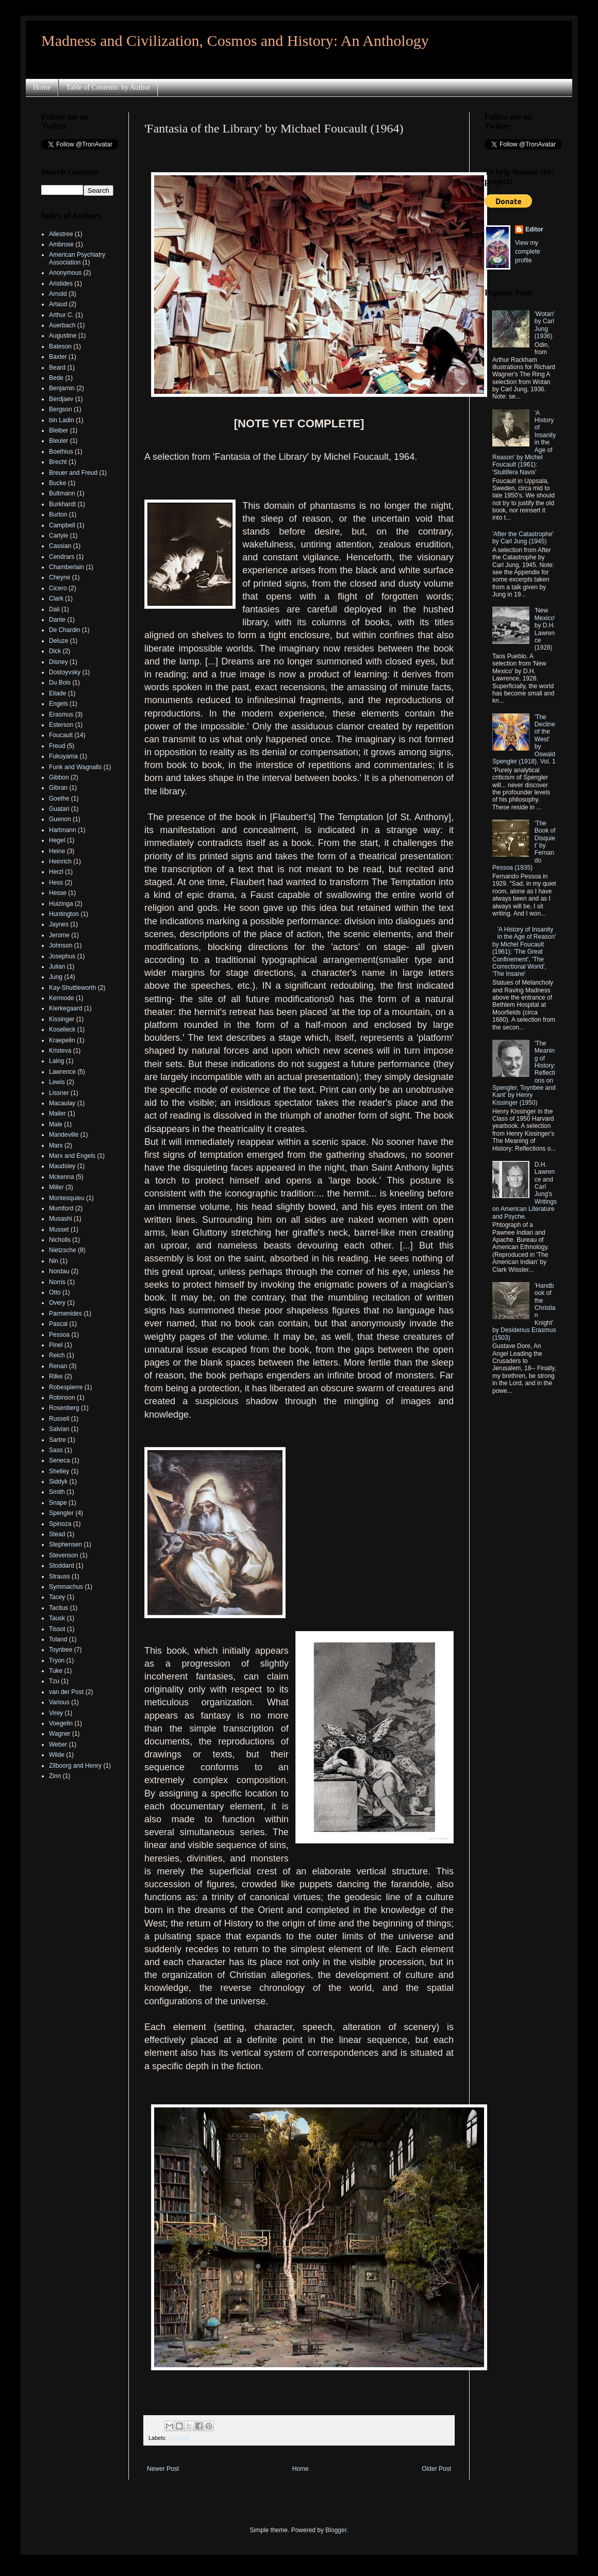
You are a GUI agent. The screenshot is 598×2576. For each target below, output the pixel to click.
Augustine (62, 335)
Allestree (61, 234)
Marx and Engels (72, 1155)
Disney (58, 662)
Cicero (58, 588)
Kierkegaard (65, 1008)
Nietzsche (62, 1250)
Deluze (58, 640)
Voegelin (61, 1723)
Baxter (58, 356)
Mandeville (63, 1134)
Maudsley (62, 1166)
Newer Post (163, 2468)
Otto (55, 1292)
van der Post (66, 1692)
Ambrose (61, 244)
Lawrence (62, 1071)
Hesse (58, 892)
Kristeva (60, 1050)
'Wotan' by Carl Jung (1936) (545, 325)
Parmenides (65, 1313)
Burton (58, 514)
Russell (59, 1418)
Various (59, 1702)
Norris (57, 1282)
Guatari (59, 808)
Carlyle (58, 535)
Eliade (57, 693)
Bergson (60, 409)
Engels (58, 703)
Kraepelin (62, 1040)
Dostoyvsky (64, 672)
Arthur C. (61, 315)
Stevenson (63, 1555)
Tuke (55, 1670)
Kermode (61, 998)
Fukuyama (63, 756)
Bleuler (58, 440)
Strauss (59, 1576)
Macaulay (62, 1103)
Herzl (56, 871)
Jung (55, 976)
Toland (58, 1639)
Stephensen (65, 1544)
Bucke (57, 483)
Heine (57, 851)
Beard (57, 367)
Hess (56, 882)
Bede (56, 377)
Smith (57, 1491)
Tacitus (58, 1607)
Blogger (335, 2530)
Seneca (59, 1460)
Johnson (60, 945)
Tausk (57, 1618)
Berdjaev (61, 399)
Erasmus (61, 714)
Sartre (57, 1439)
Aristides (61, 283)
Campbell (62, 525)
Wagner (60, 1733)
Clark (56, 598)
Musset (59, 1229)
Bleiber (58, 430)
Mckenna (61, 1177)
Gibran (58, 787)
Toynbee (60, 1649)
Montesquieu (67, 1198)
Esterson (61, 724)
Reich (57, 1355)
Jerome (59, 935)
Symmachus (66, 1586)
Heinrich (60, 861)
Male (55, 1124)
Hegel (57, 840)
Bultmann (62, 493)
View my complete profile (527, 251)
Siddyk (58, 1481)
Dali (54, 609)
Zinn (55, 1776)
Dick (55, 651)
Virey (56, 1713)
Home (42, 87)
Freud (57, 746)
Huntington (64, 914)
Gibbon (59, 777)
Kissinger (61, 1019)
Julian (57, 966)
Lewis (57, 1082)
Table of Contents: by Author (108, 87)
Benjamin (62, 388)
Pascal (58, 1323)
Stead (57, 1534)
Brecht (58, 462)
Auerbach (62, 325)
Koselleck (62, 1029)
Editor (534, 229)
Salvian (59, 1429)
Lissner (59, 1092)
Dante (57, 619)
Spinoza (60, 1523)
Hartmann (62, 830)
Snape (58, 1502)
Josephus (62, 956)
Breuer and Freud (73, 472)
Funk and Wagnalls (75, 767)
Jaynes (59, 924)
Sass (56, 1450)
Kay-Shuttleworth (72, 987)
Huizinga (61, 903)
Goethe (59, 798)
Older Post (436, 2468)
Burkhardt (62, 504)
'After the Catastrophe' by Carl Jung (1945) (523, 537)
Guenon (60, 819)
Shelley (59, 1471)
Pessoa (59, 1334)
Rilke (56, 1376)
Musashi (60, 1218)
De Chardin (64, 630)
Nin (53, 1261)
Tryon (56, 1660)
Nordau (59, 1271)
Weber (58, 1744)
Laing (56, 1061)
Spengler (61, 1513)
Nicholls (60, 1239)
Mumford (61, 1208)
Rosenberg (64, 1407)
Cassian (60, 546)
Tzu (54, 1681)
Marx (56, 1145)
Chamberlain (66, 567)
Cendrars (61, 556)
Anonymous (65, 272)
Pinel (56, 1345)
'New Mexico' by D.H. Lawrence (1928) (545, 629)
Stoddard (61, 1565)
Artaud (58, 304)
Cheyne (59, 577)
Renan (58, 1366)
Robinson (62, 1397)
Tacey (57, 1597)
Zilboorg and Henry (75, 1765)
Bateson (60, 346)
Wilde (56, 1754)
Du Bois (60, 682)
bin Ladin (61, 420)
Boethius (61, 451)
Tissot (57, 1629)
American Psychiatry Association (77, 258)
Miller (56, 1187)
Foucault (178, 2438)
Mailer (57, 1113)
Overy (57, 1302)
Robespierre (65, 1387)
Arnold (58, 293)
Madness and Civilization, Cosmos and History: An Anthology (235, 40)
